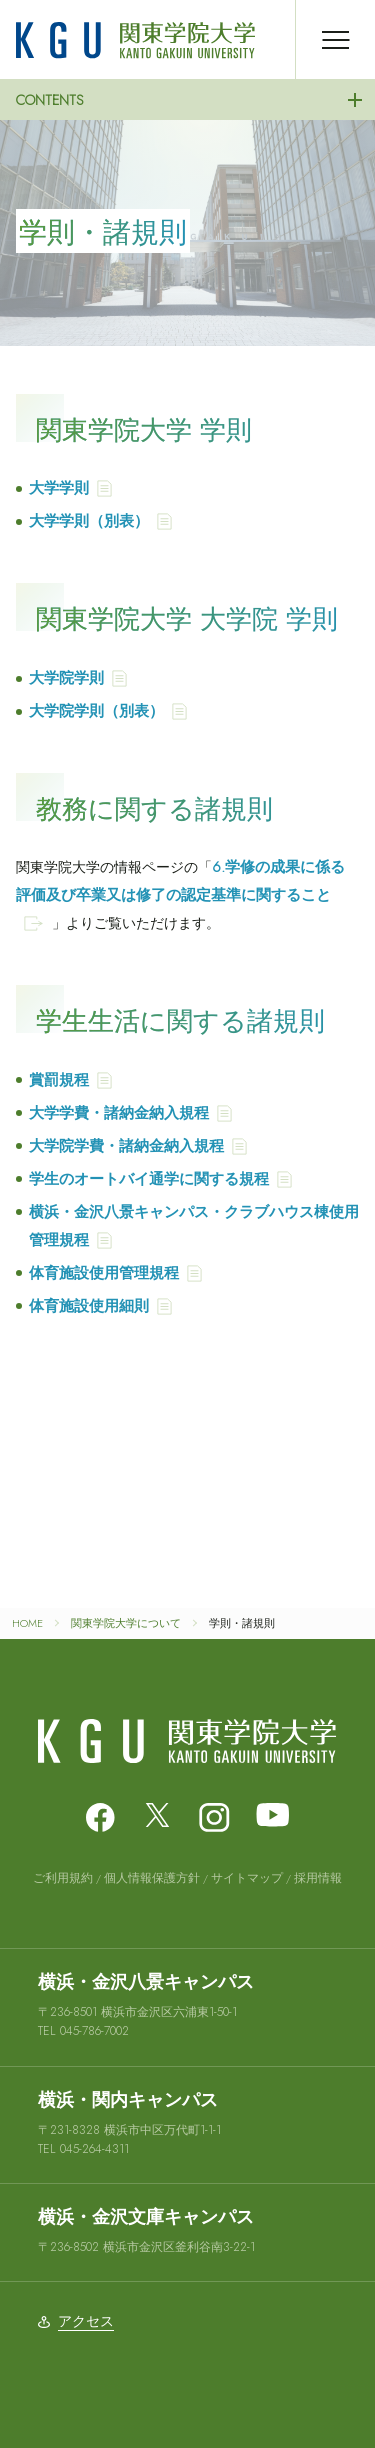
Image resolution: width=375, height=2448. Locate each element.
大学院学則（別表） (96, 711)
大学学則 (59, 488)
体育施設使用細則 (89, 1306)
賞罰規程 (59, 1080)
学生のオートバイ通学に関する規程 (149, 1179)
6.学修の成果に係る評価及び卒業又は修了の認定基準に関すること (180, 881)
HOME (27, 1623)
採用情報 (318, 1878)
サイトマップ (247, 1878)
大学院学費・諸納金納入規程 (126, 1146)
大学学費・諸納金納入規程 (119, 1113)
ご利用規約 (63, 1878)
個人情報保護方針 (152, 1878)
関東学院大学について (126, 1623)
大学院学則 (66, 678)
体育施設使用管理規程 (104, 1273)
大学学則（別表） (89, 521)
